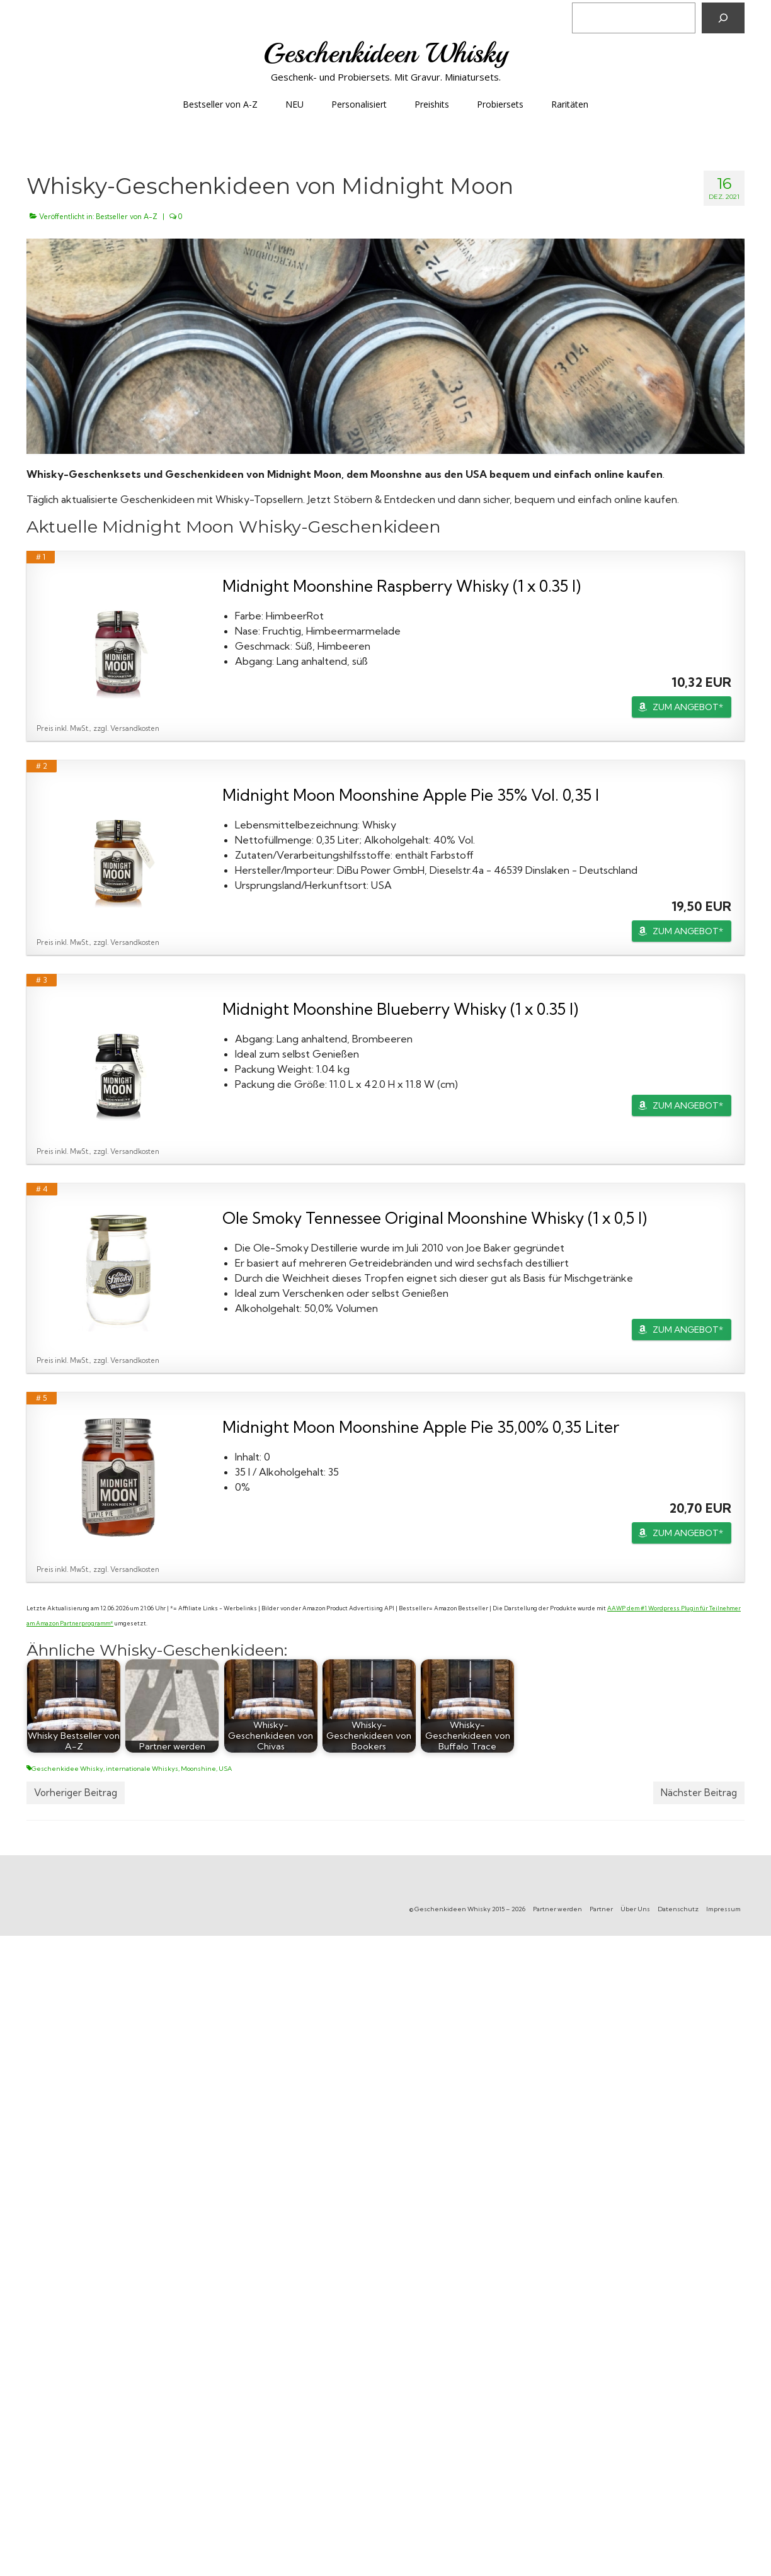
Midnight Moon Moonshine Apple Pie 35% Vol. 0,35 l (410, 795)
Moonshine (198, 1769)
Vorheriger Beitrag (75, 1793)
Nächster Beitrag (699, 1793)
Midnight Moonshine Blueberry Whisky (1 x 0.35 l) (400, 1009)
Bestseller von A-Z (126, 216)
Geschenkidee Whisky (67, 1769)
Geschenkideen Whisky (385, 53)
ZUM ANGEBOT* (688, 707)
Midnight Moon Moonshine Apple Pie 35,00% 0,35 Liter (420, 1427)
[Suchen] (723, 18)
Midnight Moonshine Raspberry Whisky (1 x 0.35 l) (401, 586)
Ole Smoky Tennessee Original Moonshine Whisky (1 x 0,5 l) (434, 1218)
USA (225, 1769)
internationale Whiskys (142, 1769)
